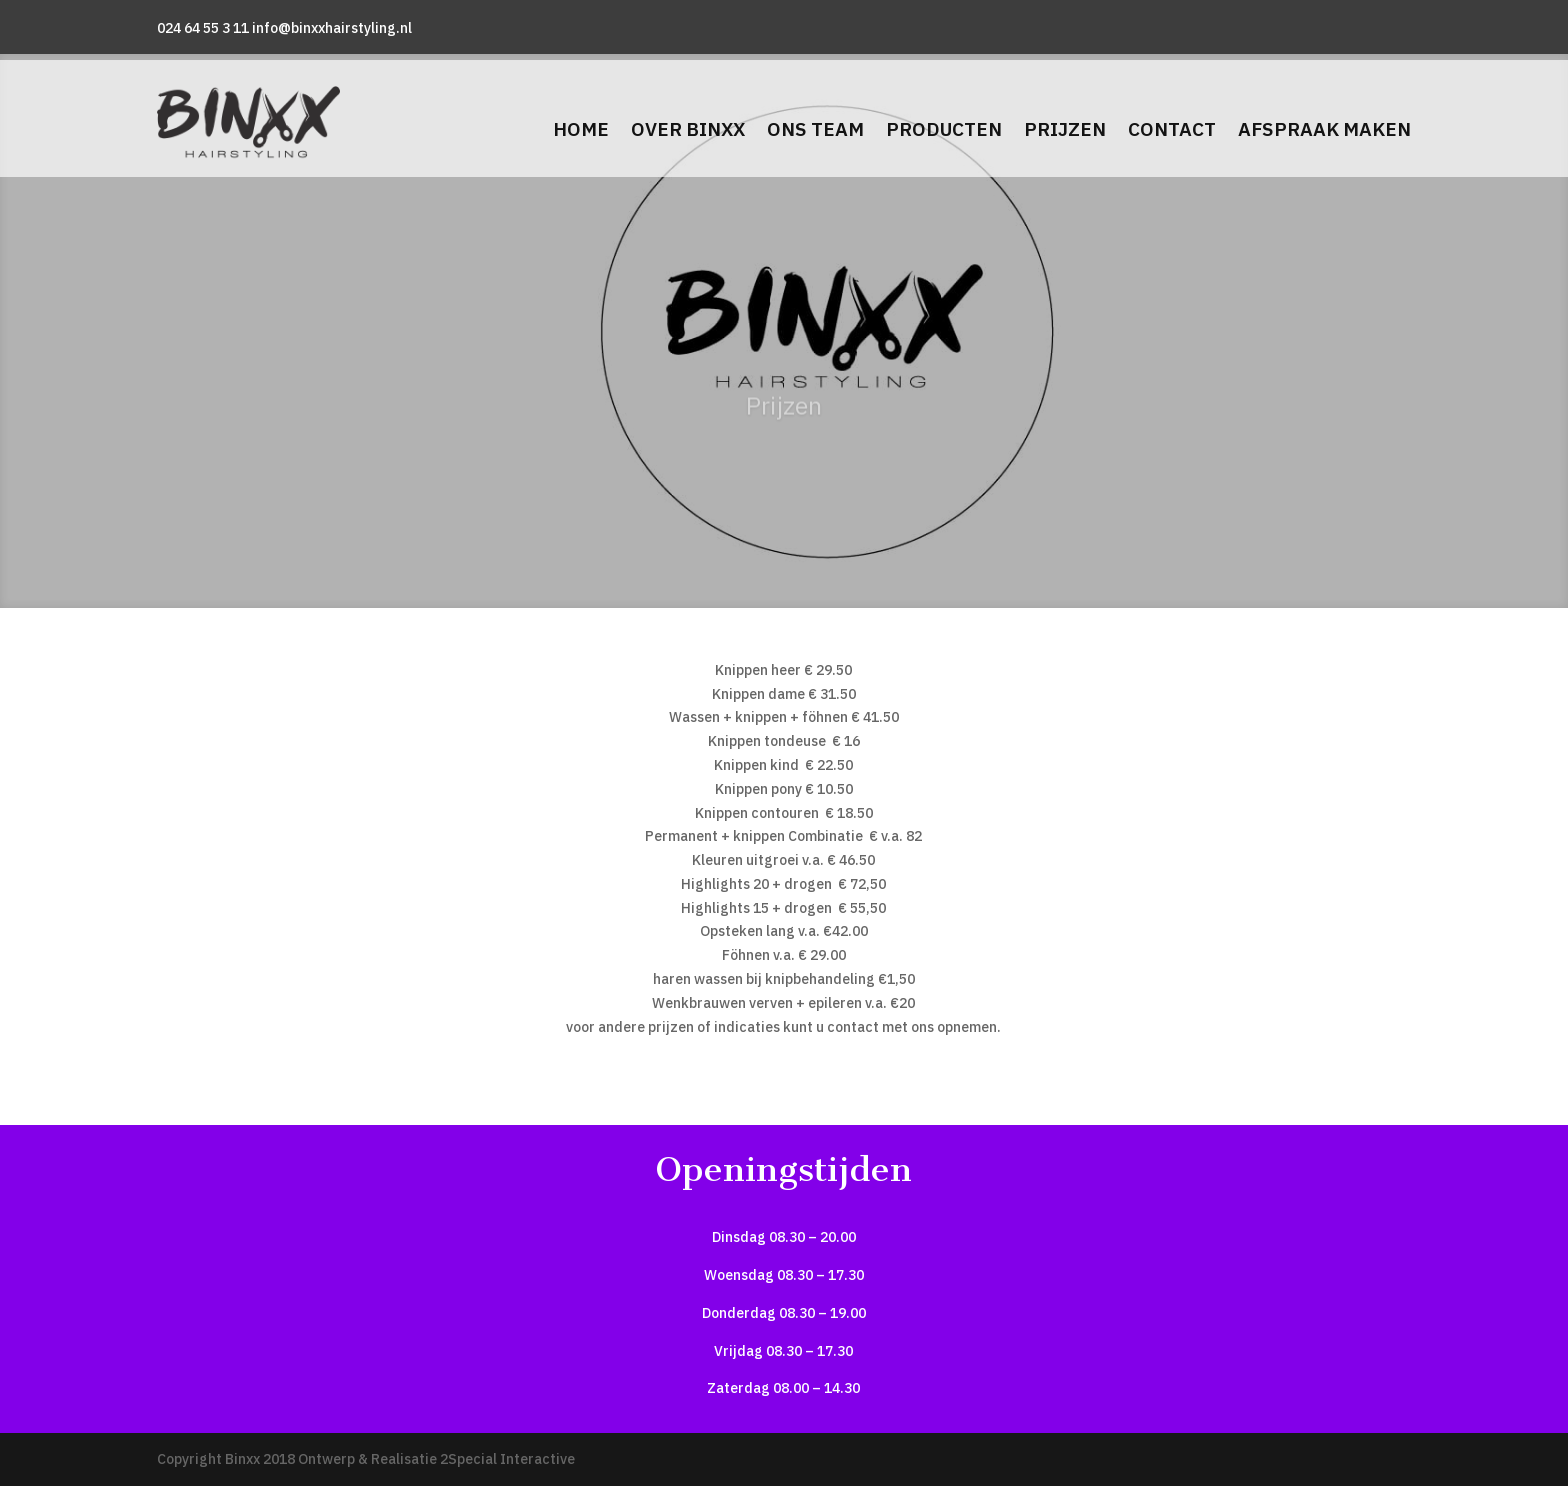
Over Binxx (688, 129)
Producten (944, 129)
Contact (1172, 129)
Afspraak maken (1324, 129)
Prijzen (1065, 129)
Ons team (815, 129)
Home (581, 129)
